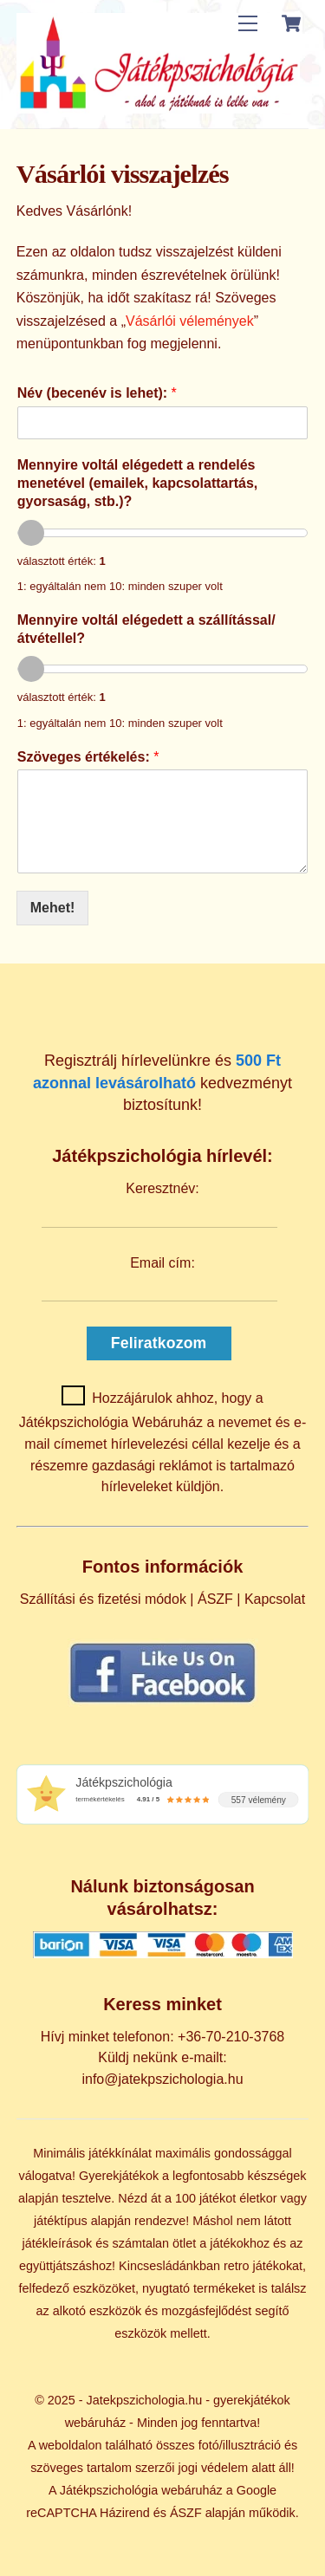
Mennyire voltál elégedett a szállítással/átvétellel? (146, 629)
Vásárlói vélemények (190, 321)
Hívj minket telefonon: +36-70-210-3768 (163, 2036)
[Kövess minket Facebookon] (163, 1702)
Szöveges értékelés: (88, 756)
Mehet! (52, 907)
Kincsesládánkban (169, 2266)
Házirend (125, 2513)
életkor (257, 2198)
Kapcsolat (274, 1599)
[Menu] (248, 24)
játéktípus (61, 2221)
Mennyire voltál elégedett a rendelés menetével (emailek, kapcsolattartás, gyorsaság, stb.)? (137, 483)
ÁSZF (215, 1599)
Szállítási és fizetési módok (103, 1599)
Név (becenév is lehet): (97, 393)
